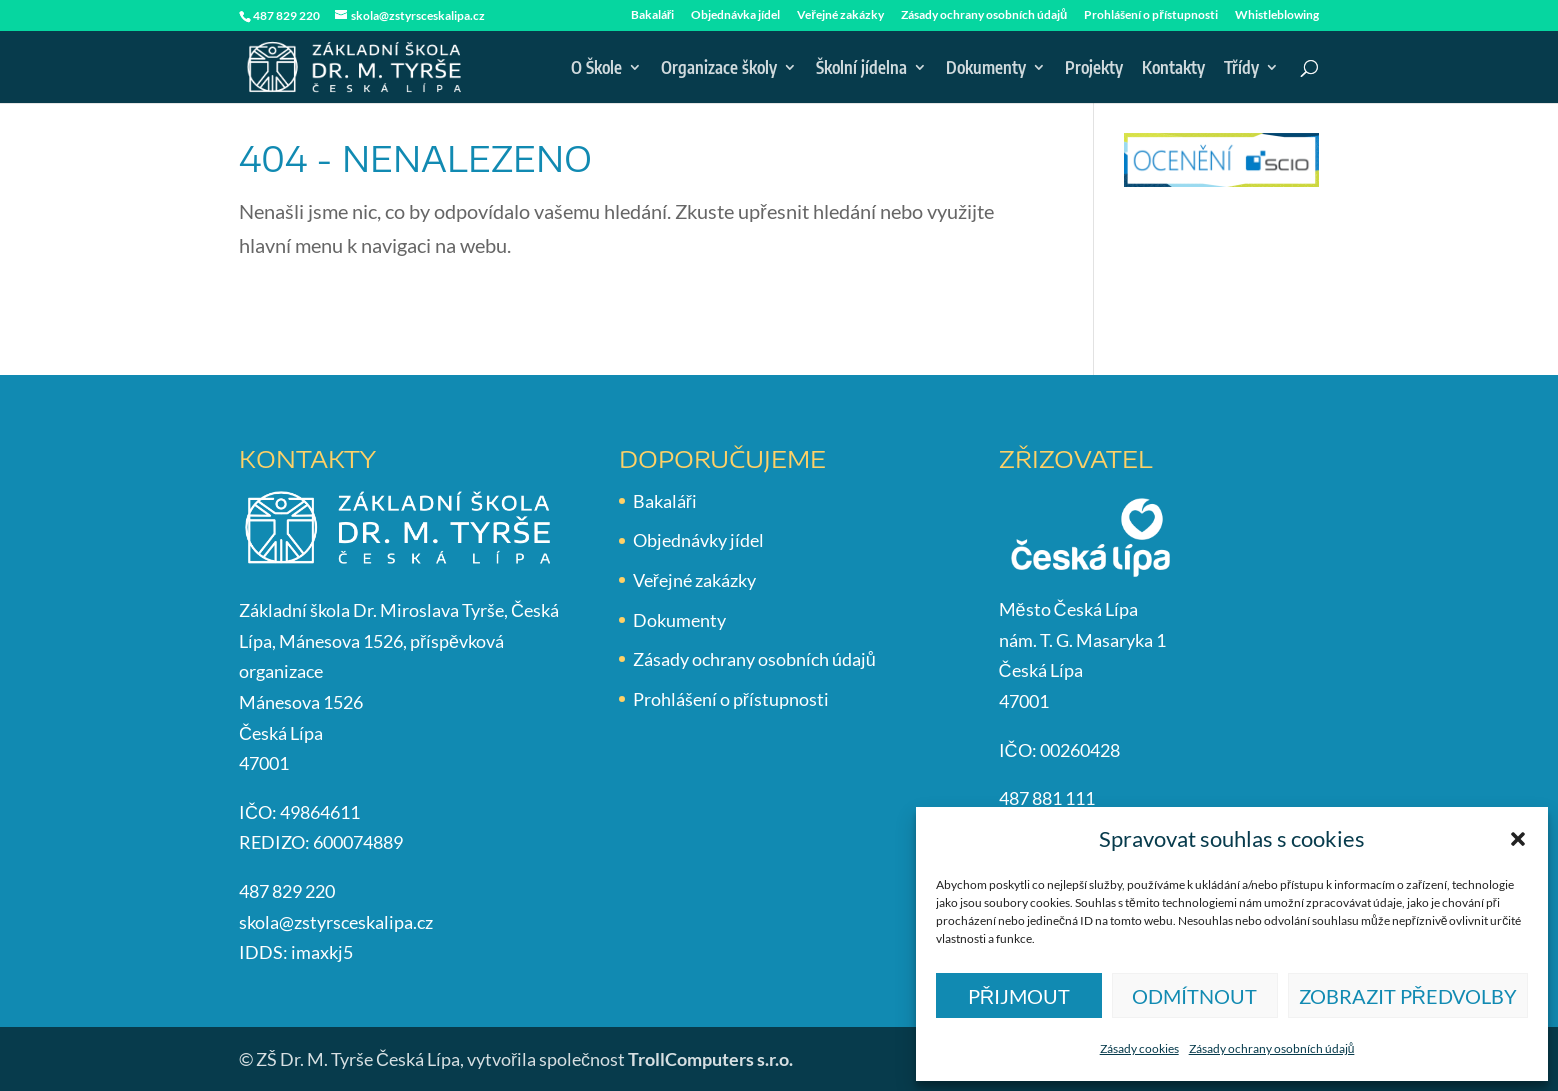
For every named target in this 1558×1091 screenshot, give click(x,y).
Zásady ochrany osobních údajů (1272, 1048)
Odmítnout (1194, 996)
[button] (1518, 839)
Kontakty (1173, 69)
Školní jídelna (861, 69)
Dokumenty (986, 69)
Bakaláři (653, 15)
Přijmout (1019, 996)
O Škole (596, 69)
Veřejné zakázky (840, 15)
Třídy (1241, 69)
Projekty (1094, 69)
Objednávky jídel (698, 540)
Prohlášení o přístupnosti (1151, 15)
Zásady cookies (1139, 1048)
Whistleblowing (1277, 15)
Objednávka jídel (735, 15)
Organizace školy (719, 69)
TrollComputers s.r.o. (710, 1059)
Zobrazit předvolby (1408, 996)
